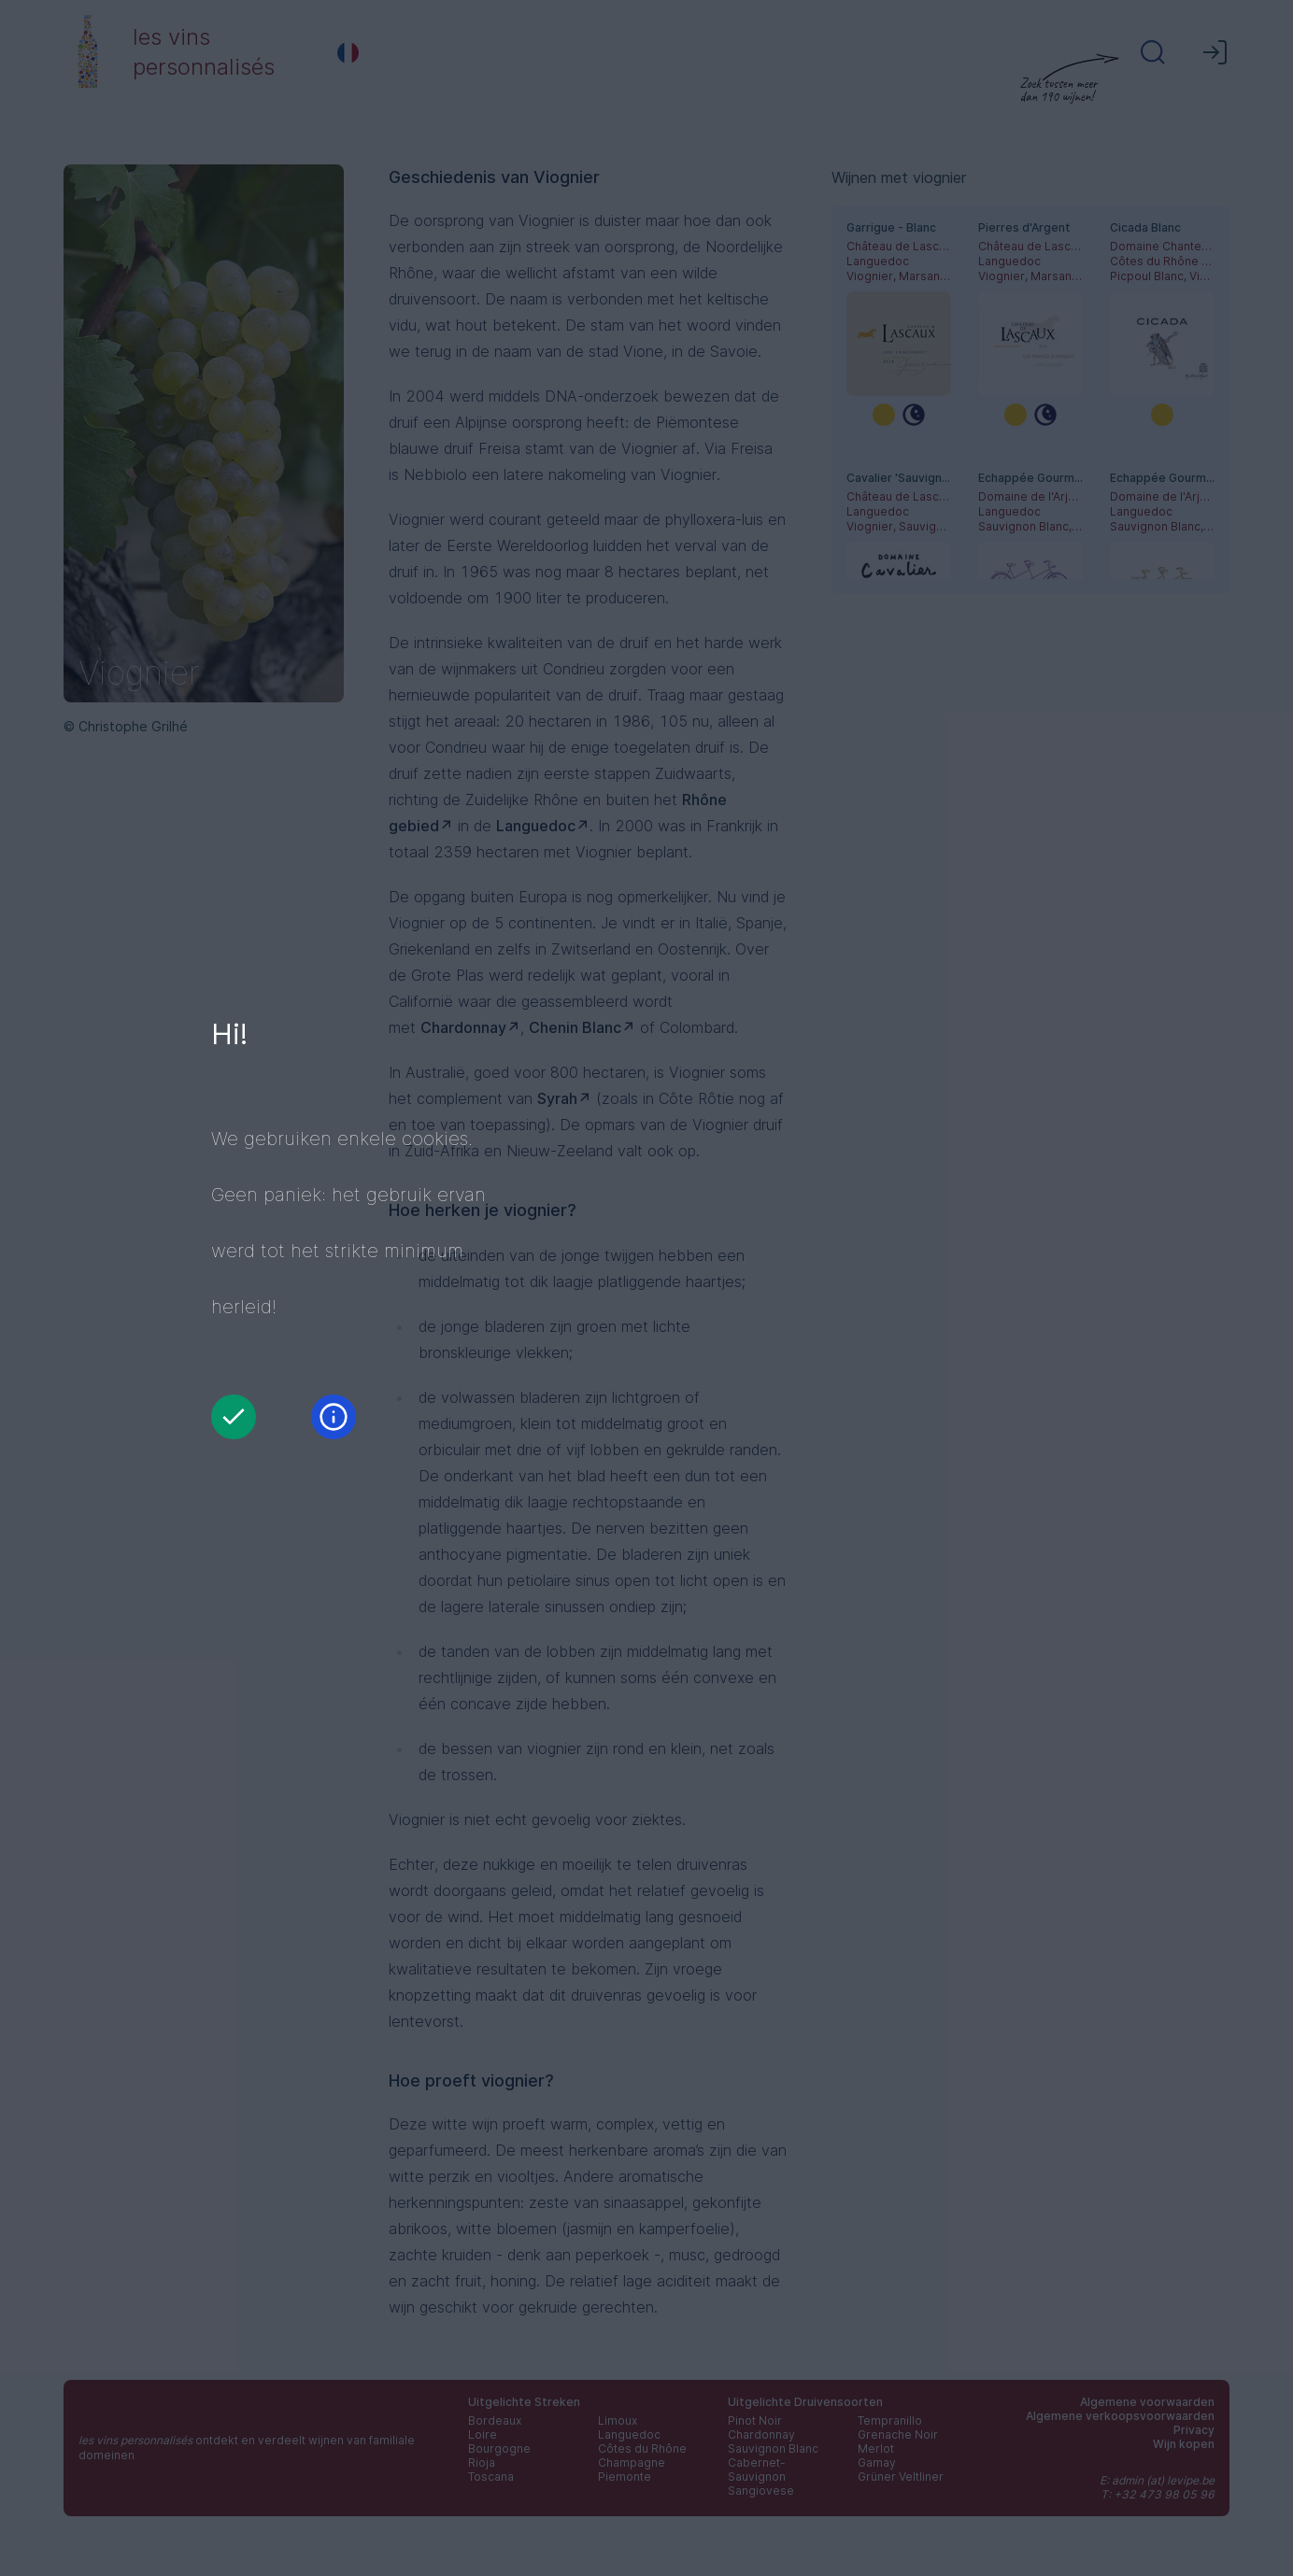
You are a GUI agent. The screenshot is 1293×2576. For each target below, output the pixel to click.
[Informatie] (333, 1416)
